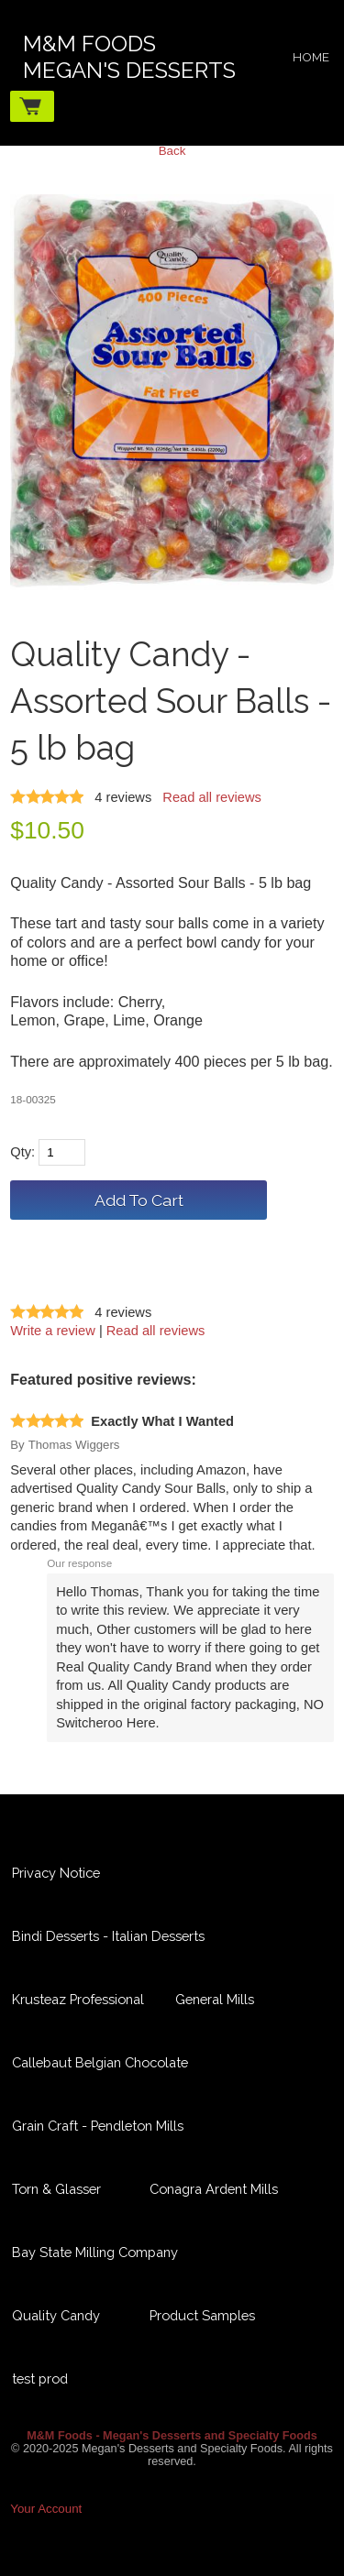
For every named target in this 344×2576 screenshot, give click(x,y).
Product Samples (202, 2315)
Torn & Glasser (56, 2189)
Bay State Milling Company (95, 2252)
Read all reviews (211, 797)
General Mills (214, 1999)
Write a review (52, 1330)
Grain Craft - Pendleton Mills (97, 2125)
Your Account (46, 2509)
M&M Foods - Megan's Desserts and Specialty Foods (172, 2435)
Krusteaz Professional (78, 1999)
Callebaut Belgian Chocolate (100, 2062)
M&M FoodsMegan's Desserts (129, 56)
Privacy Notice (56, 1872)
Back (172, 151)
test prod (40, 2378)
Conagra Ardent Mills (214, 2189)
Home (311, 56)
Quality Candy (56, 2315)
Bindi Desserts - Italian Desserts (108, 1936)
